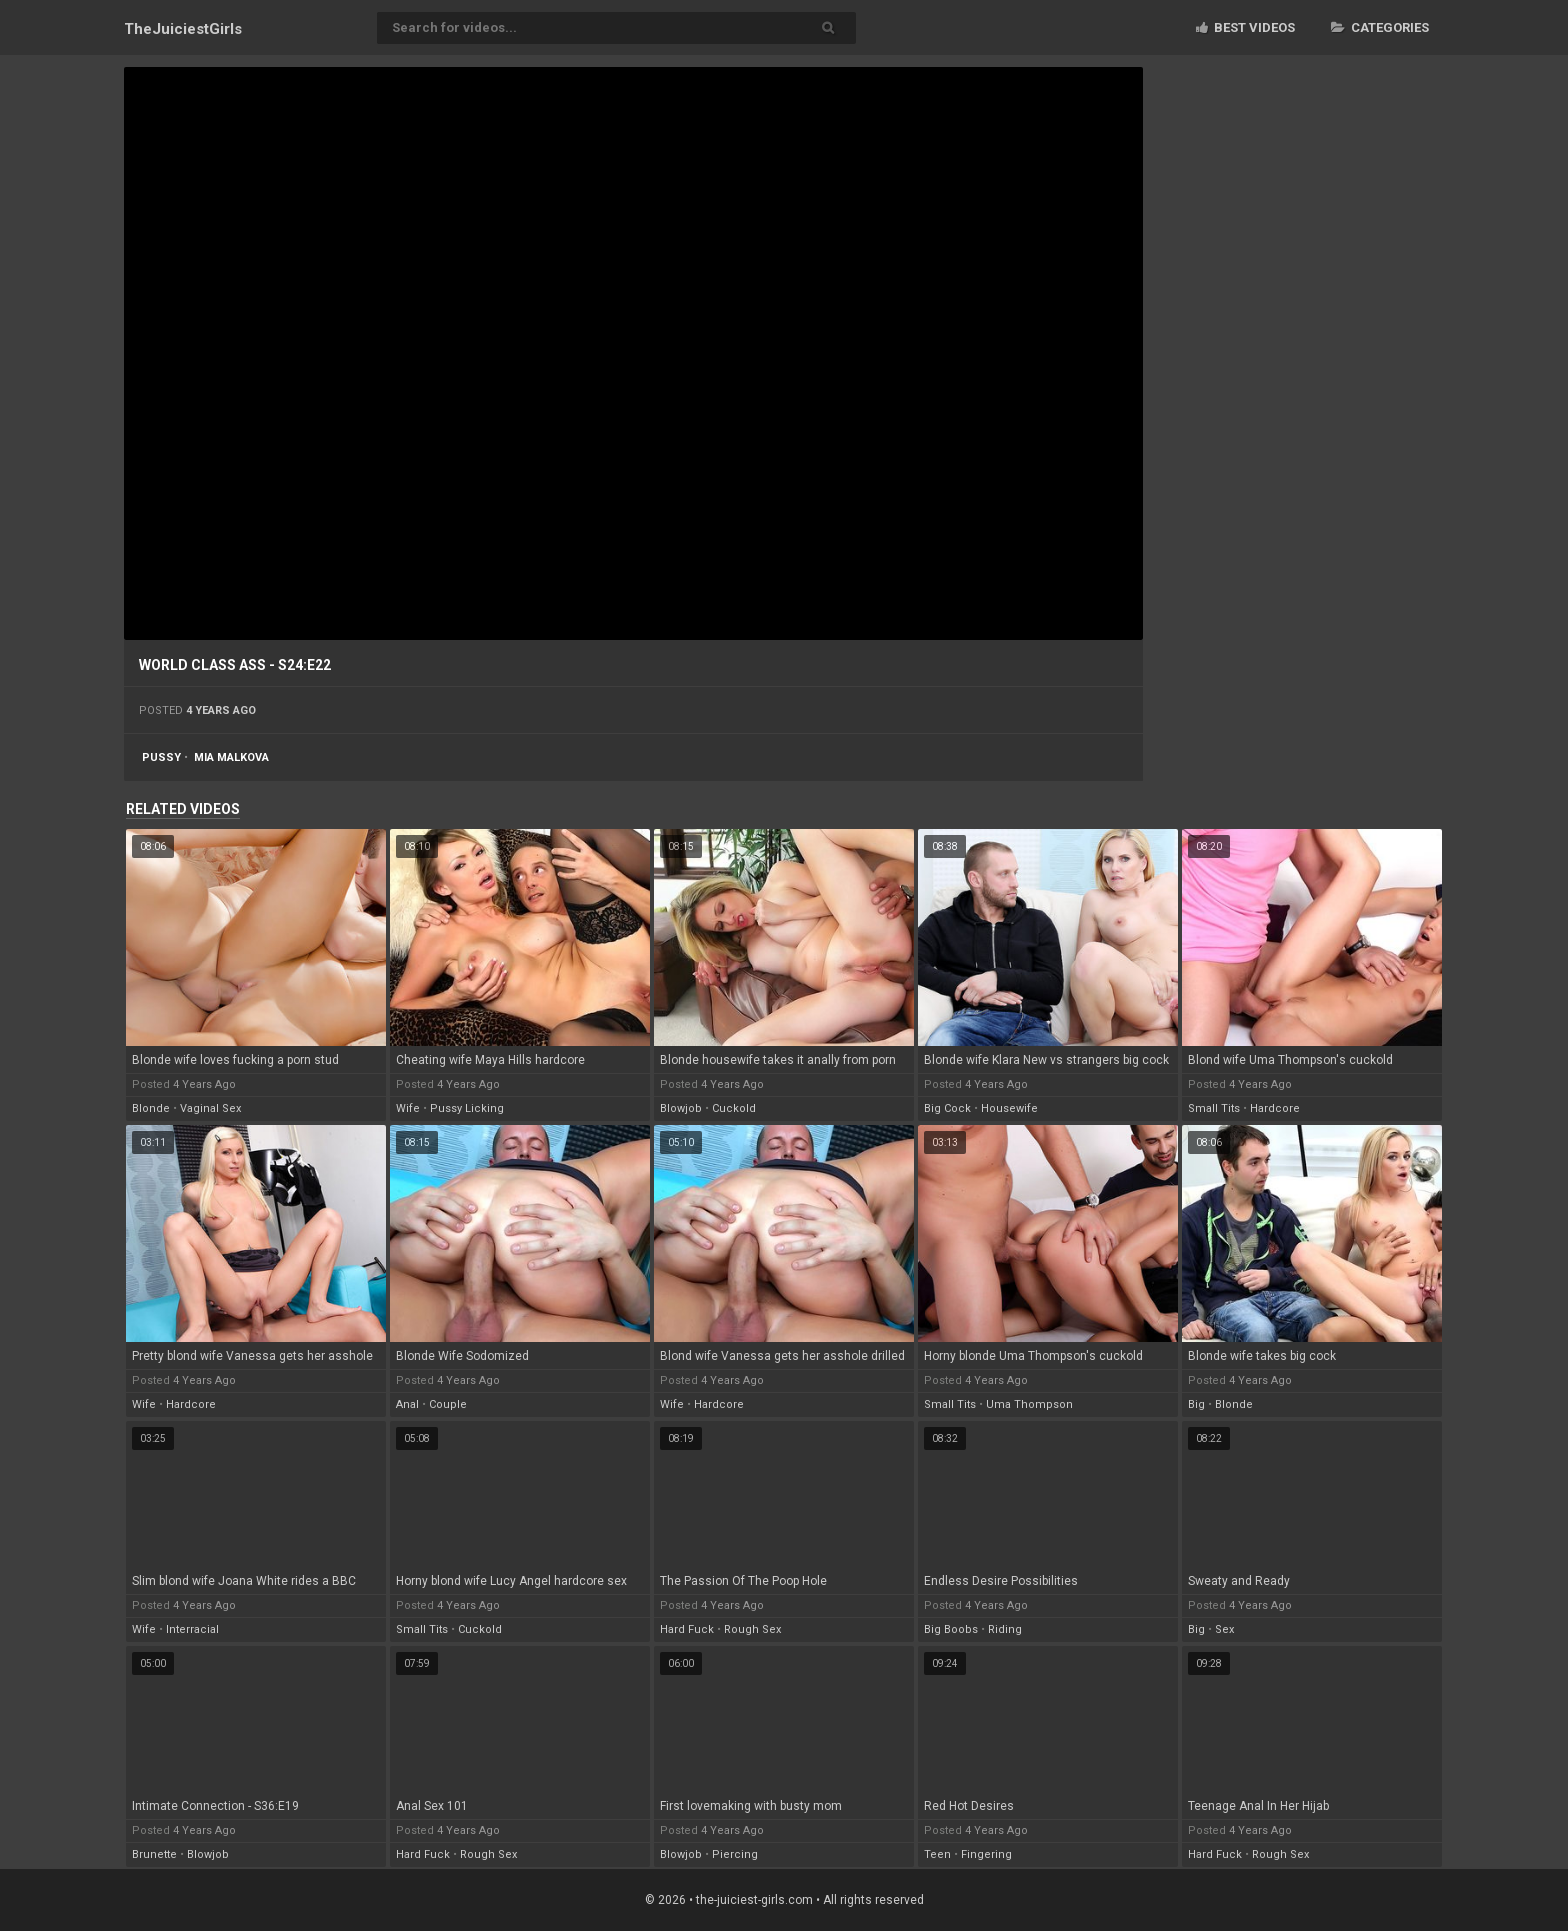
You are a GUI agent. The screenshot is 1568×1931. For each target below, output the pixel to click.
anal (407, 1404)
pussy (161, 757)
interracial (192, 1629)
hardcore (1275, 1108)
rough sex (752, 1629)
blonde (151, 1108)
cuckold (734, 1108)
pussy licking (467, 1108)
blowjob (681, 1108)
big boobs (951, 1629)
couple (448, 1404)
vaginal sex (210, 1108)
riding (1005, 1629)
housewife (1009, 1108)
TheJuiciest (183, 29)
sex (1224, 1629)
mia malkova (231, 757)
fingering (986, 1854)
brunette (154, 1854)
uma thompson (1029, 1404)
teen (937, 1854)
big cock (947, 1108)
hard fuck (687, 1629)
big (1196, 1404)
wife (408, 1108)
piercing (735, 1854)
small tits (1214, 1108)
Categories (1380, 27)
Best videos (1245, 27)
